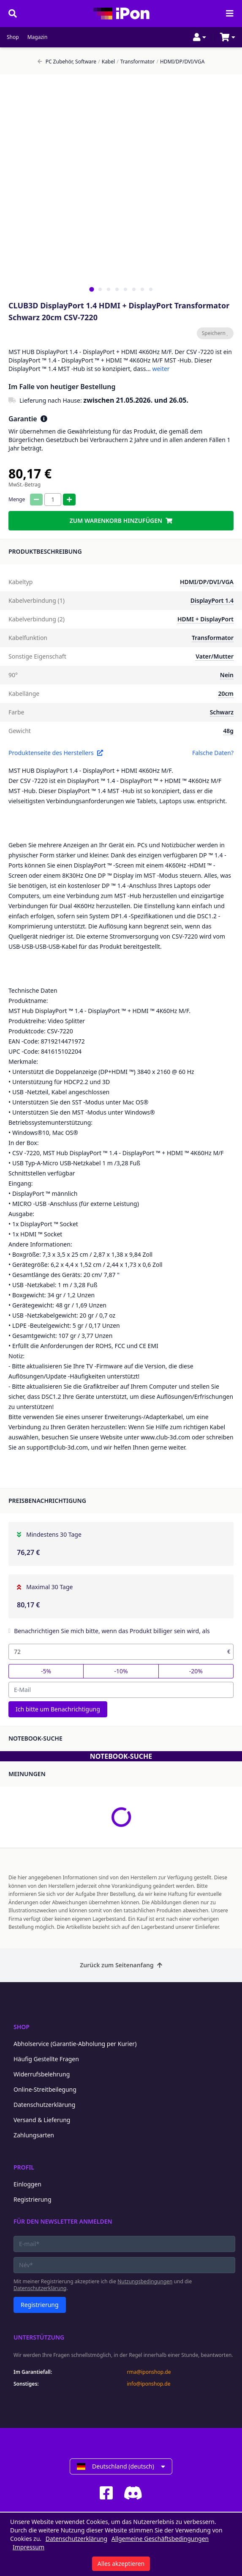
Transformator (136, 61)
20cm (226, 693)
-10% (121, 1671)
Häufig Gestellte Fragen (46, 2059)
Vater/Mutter (215, 656)
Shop (13, 37)
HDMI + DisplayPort (205, 619)
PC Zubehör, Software (67, 61)
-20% (196, 1671)
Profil (24, 2167)
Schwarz (222, 712)
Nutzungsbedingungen (144, 2281)
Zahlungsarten (34, 2135)
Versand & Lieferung (42, 2120)
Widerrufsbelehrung (42, 2074)
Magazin (37, 37)
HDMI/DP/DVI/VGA (180, 61)
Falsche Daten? (213, 753)
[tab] (91, 289)
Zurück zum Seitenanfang (121, 1965)
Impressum (28, 2547)
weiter (160, 369)
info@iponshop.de (149, 2384)
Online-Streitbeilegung (45, 2089)
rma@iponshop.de (149, 2372)
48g (228, 731)
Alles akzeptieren (121, 2564)
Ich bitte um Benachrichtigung (58, 1709)
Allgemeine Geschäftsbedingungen (160, 2539)
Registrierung (33, 2199)
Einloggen (27, 2184)
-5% (46, 1671)
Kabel (106, 61)
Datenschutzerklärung (44, 2105)
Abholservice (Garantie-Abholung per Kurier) (75, 2044)
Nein (227, 675)
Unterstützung (39, 2337)
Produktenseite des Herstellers (55, 753)
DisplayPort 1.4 (212, 600)
